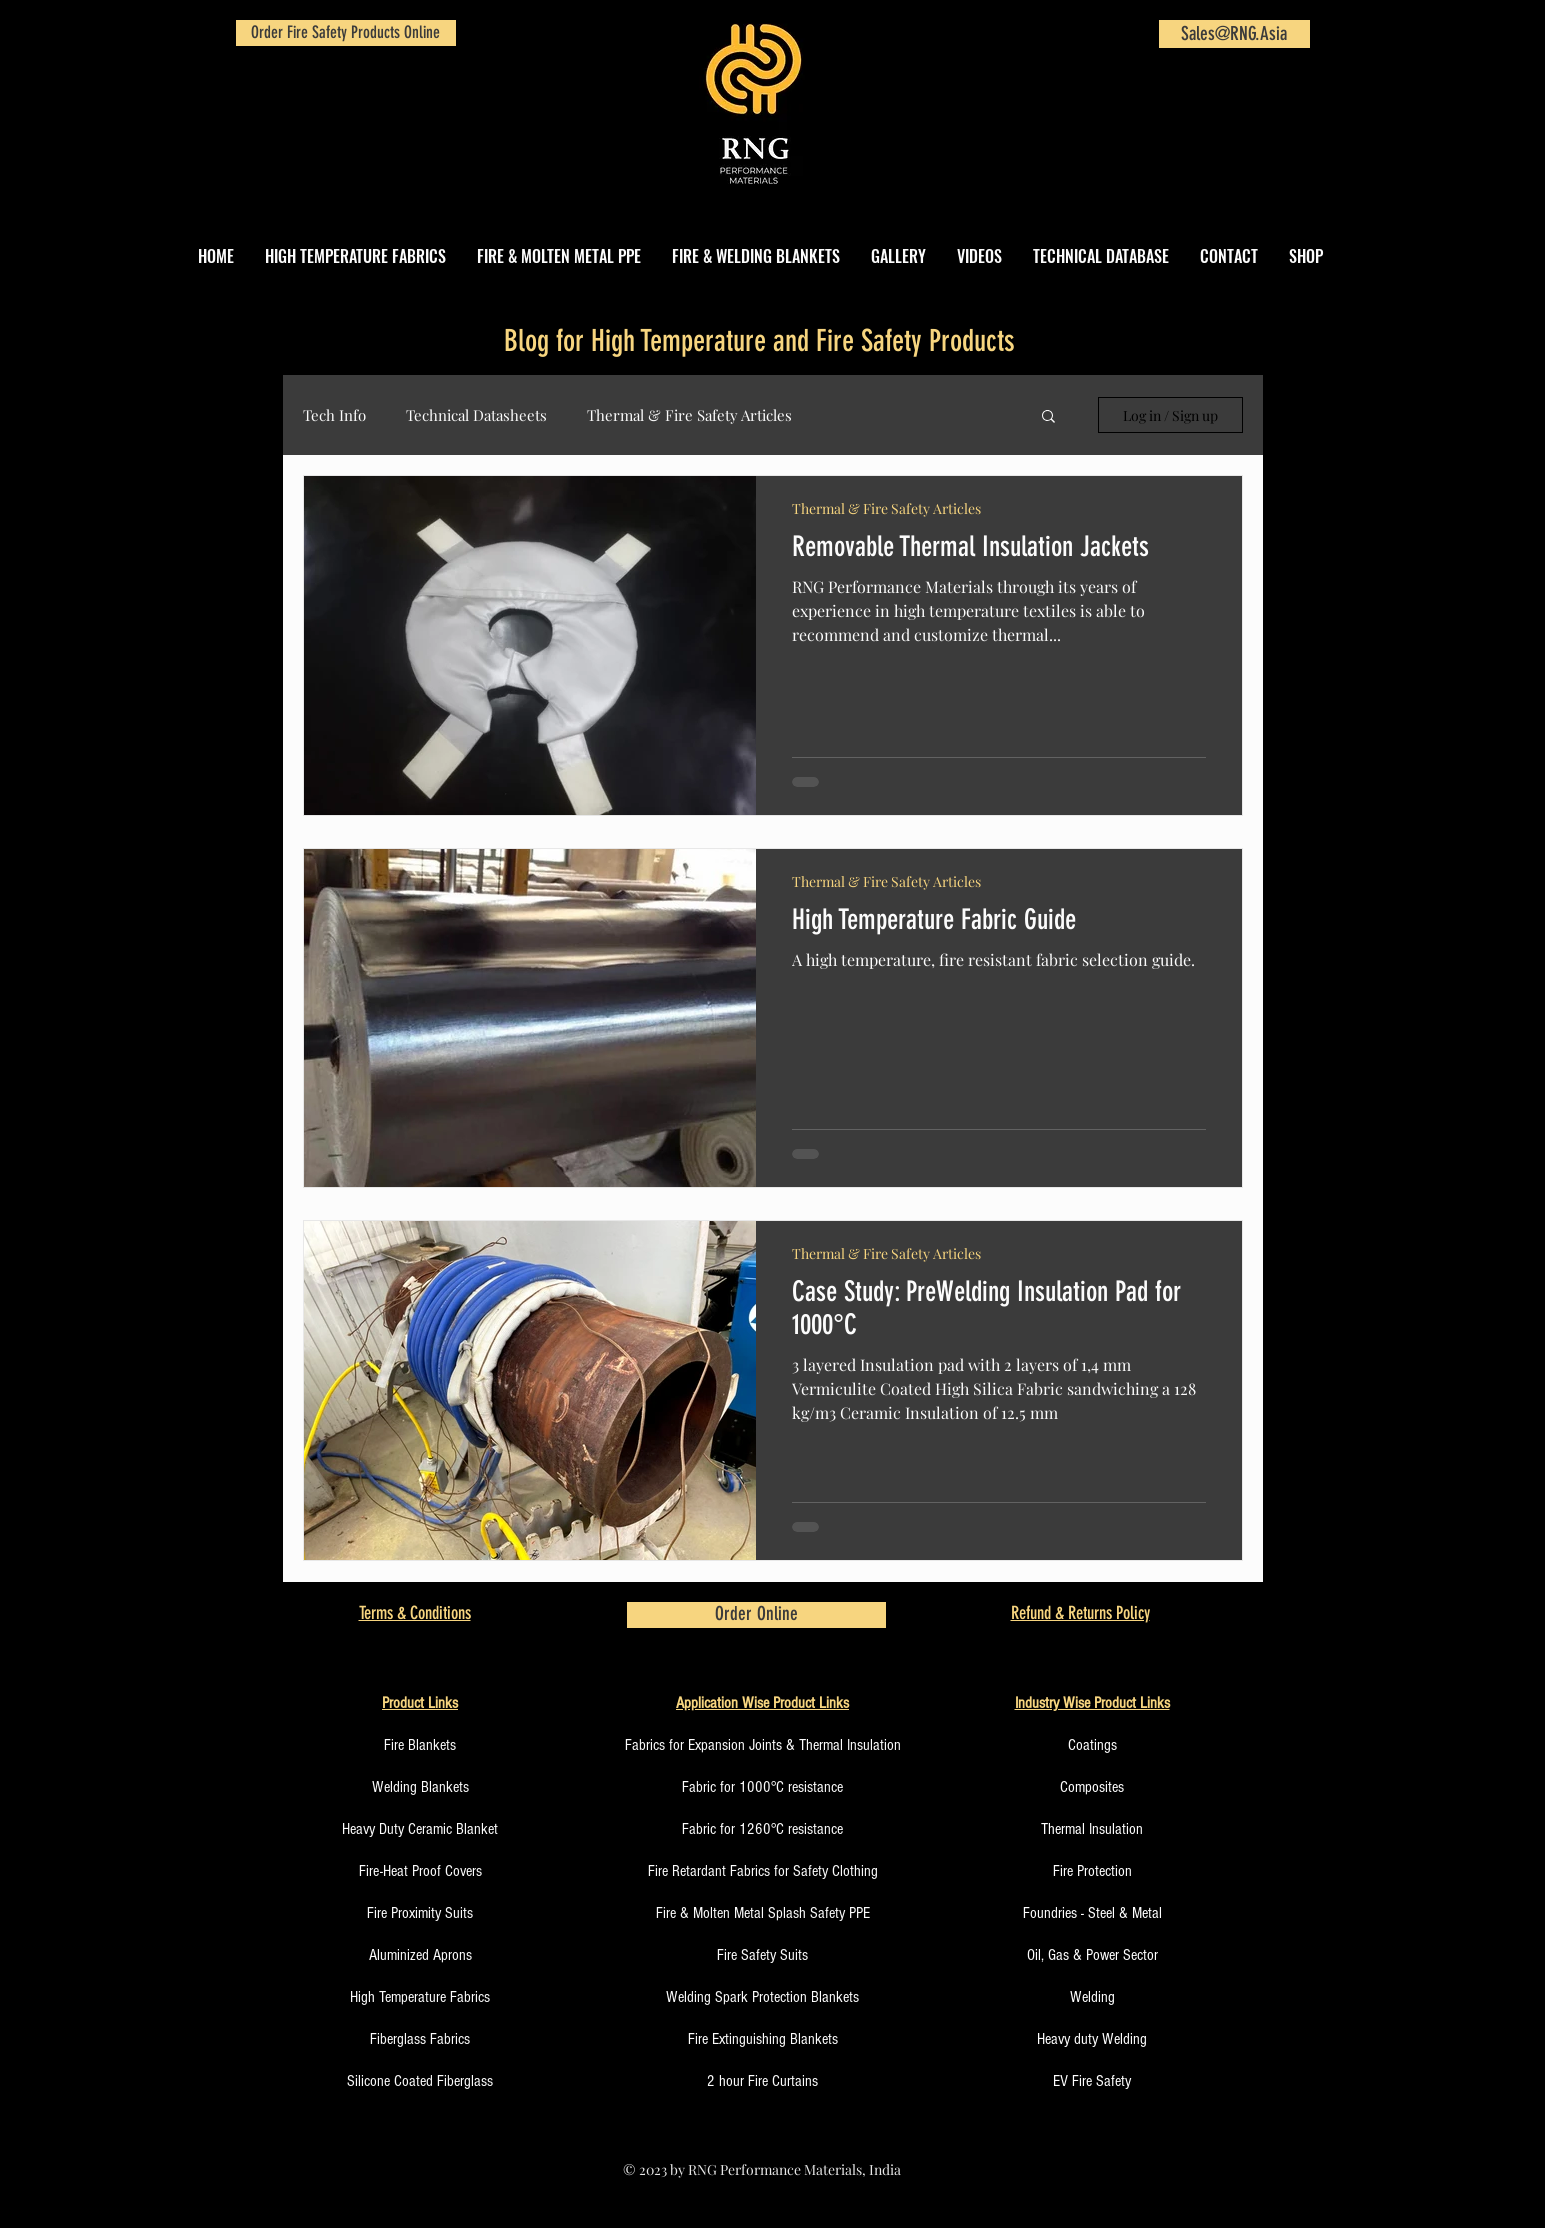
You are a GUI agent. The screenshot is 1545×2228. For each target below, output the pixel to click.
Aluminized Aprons (420, 1955)
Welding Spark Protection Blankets (762, 1997)
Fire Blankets (420, 1745)
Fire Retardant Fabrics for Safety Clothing (763, 1871)
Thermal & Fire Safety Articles (689, 415)
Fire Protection (1092, 1871)
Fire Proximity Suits (420, 1913)
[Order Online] (756, 1615)
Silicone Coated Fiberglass (420, 2081)
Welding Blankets (420, 1787)
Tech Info (334, 415)
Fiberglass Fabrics (420, 2039)
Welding (1092, 1997)
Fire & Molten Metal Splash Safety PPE (763, 1913)
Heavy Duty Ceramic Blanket (420, 1829)
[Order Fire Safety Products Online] (346, 33)
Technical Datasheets (476, 415)
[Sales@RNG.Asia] (1234, 34)
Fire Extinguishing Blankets (763, 2039)
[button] (1048, 417)
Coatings (1092, 1745)
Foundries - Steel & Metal (1092, 1913)
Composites (1092, 1787)
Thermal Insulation (1092, 1829)
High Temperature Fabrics (420, 1997)
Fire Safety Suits (762, 1955)
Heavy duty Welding (1092, 2039)
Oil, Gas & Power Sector (1092, 1955)
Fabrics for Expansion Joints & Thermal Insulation (763, 1745)
